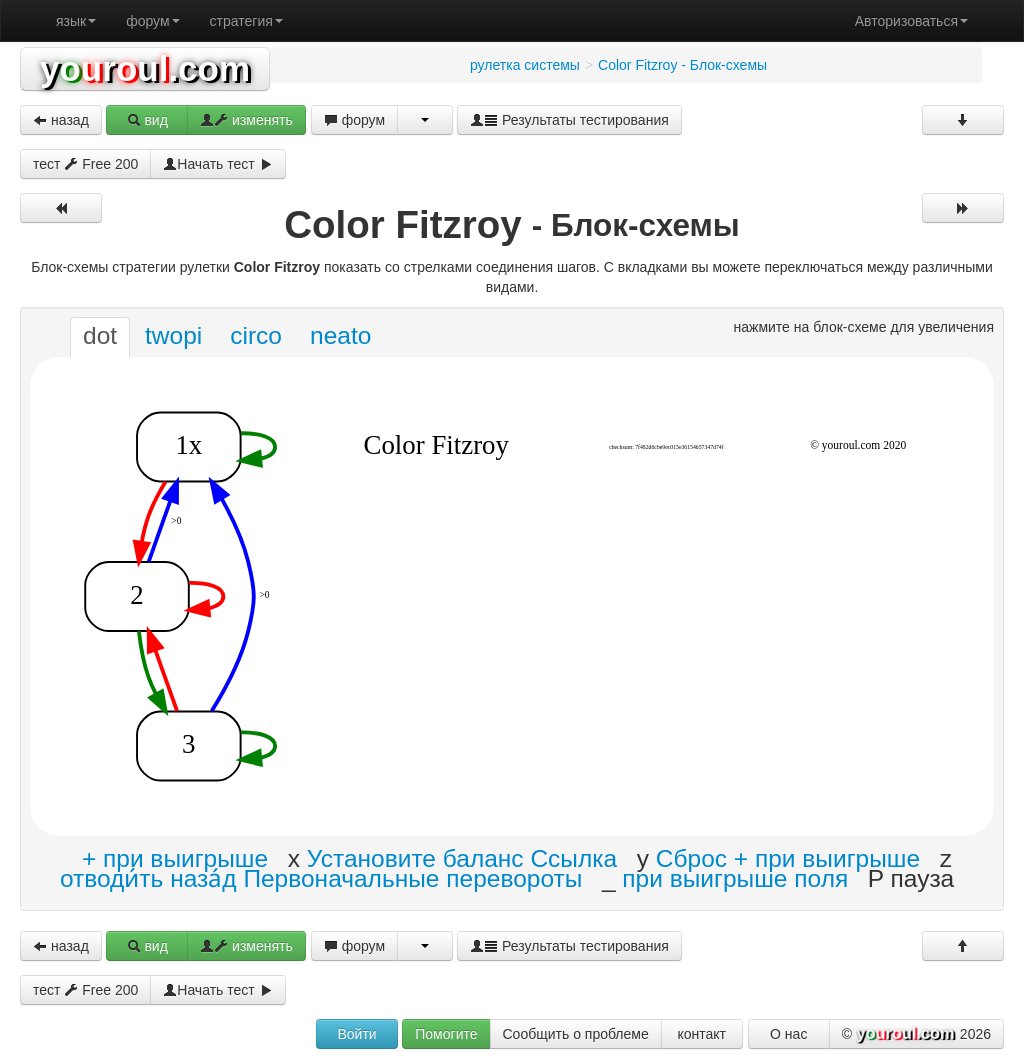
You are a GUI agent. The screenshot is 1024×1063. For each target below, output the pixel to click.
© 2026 (916, 1035)
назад (61, 120)
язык (76, 21)
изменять (246, 120)
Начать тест (217, 164)
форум (152, 21)
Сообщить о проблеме (576, 1034)
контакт (701, 1034)
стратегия (246, 21)
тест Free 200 (85, 164)
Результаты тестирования (569, 120)
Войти (356, 1034)
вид (147, 120)
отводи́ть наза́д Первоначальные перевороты (321, 877)
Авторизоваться (911, 21)
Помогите (446, 1034)
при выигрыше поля (735, 877)
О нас (788, 1034)
